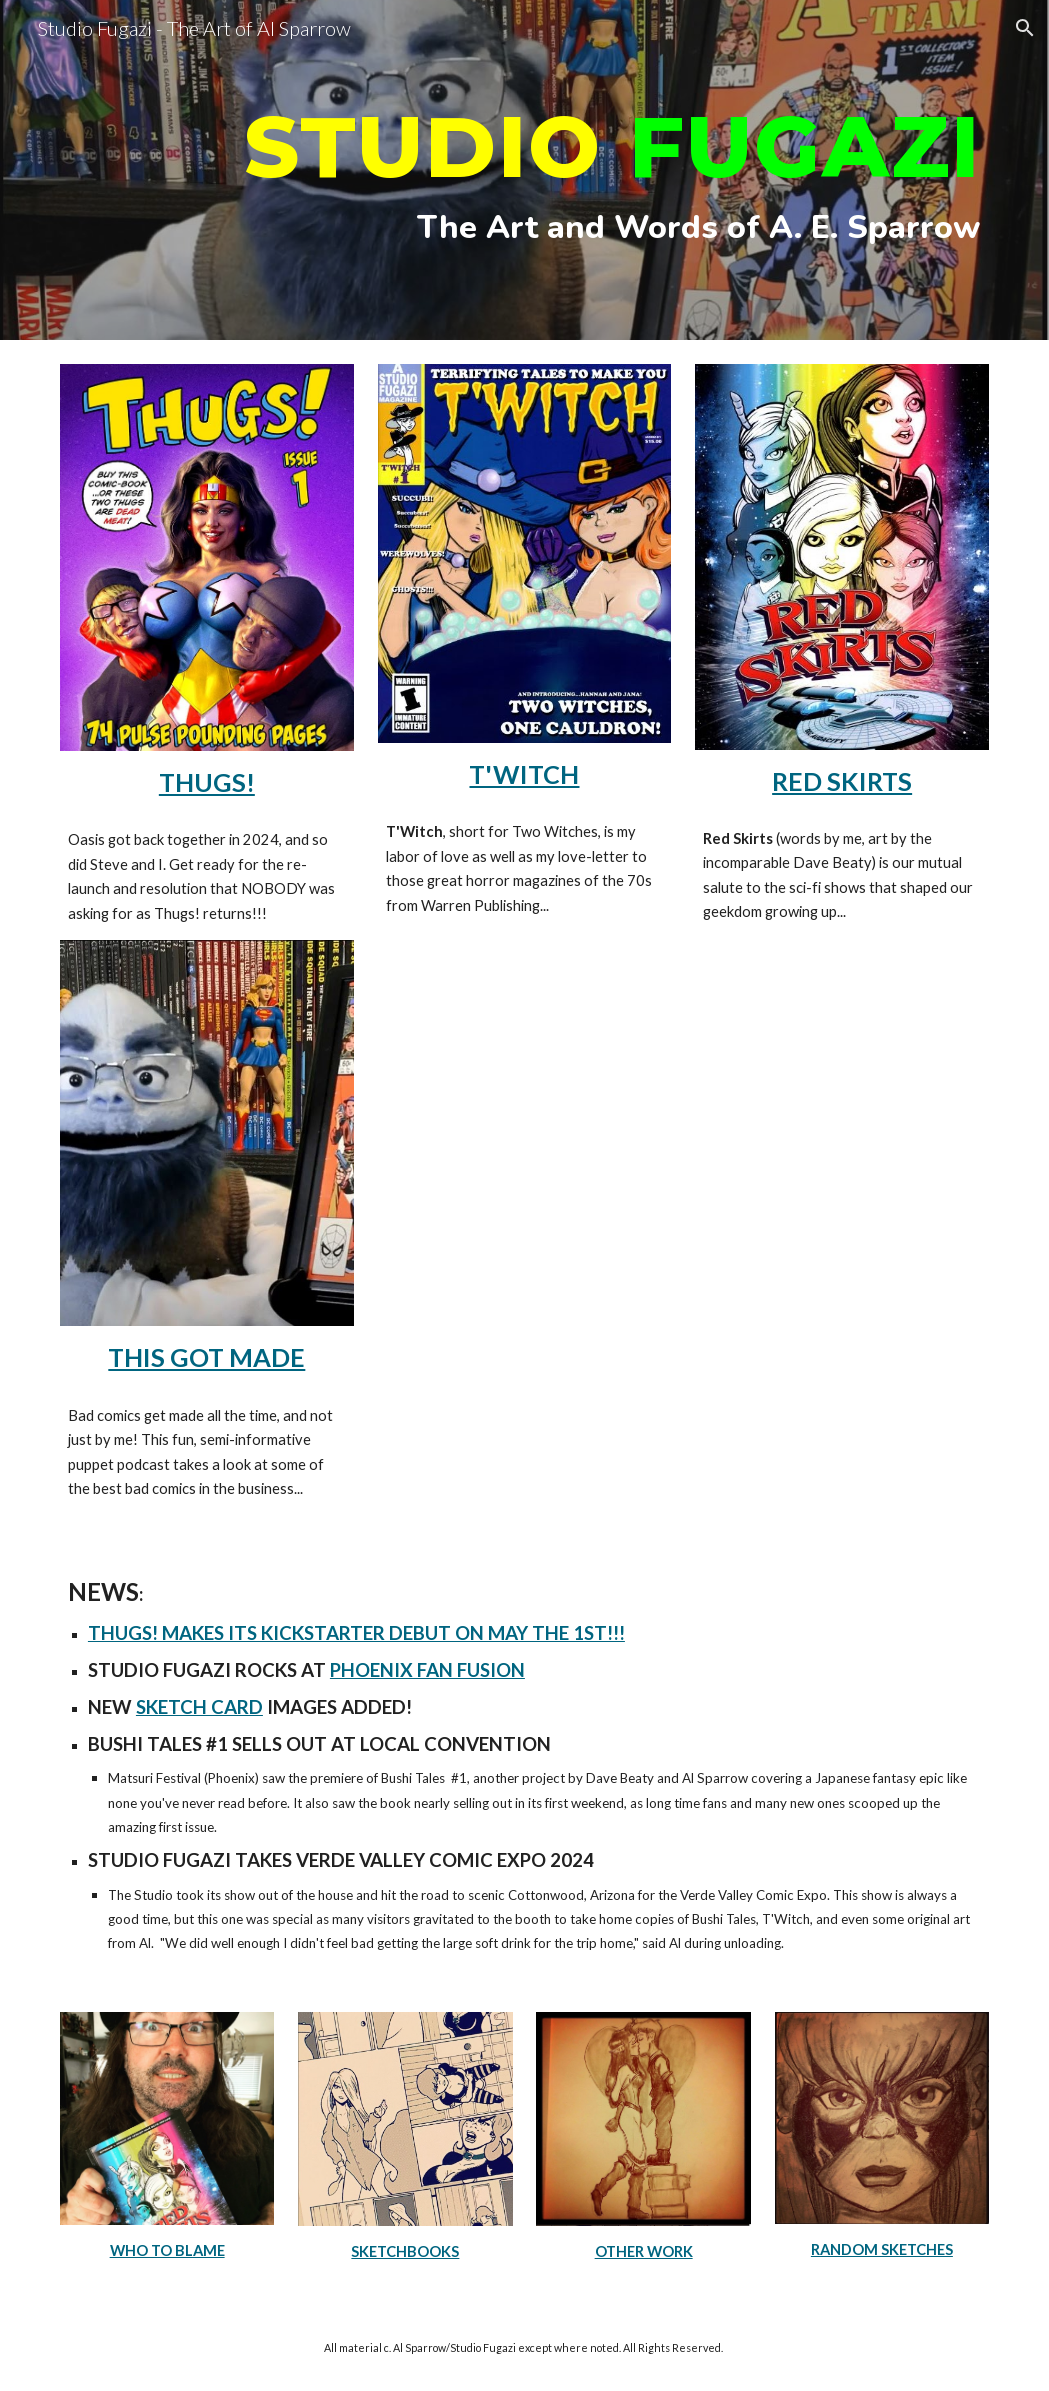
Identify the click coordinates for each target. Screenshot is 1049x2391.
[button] (1025, 28)
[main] (524, 170)
